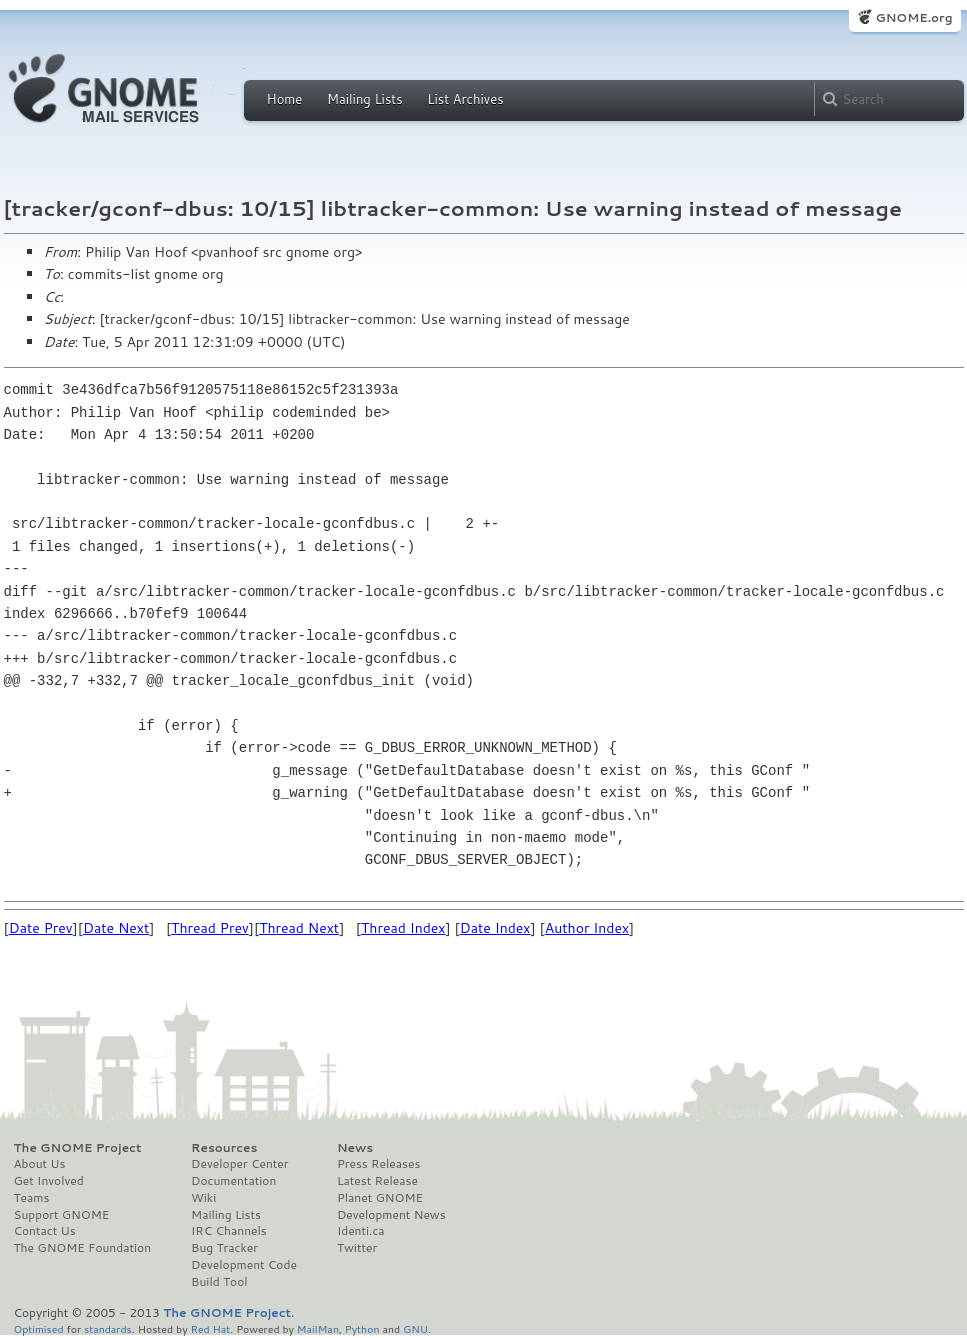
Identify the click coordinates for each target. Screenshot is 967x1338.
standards (108, 1328)
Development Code (244, 1265)
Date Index (495, 928)
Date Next (116, 928)
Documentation (233, 1181)
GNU (415, 1328)
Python (362, 1328)
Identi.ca (361, 1231)
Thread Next (299, 928)
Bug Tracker (224, 1248)
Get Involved (49, 1181)
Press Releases (378, 1164)
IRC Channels (229, 1231)
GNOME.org (913, 17)
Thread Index (403, 928)
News (355, 1148)
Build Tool (219, 1282)
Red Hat (210, 1328)
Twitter (357, 1248)
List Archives (465, 99)
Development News (391, 1215)
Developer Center (239, 1164)
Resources (224, 1148)
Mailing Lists (365, 99)
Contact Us (45, 1231)
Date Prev (41, 928)
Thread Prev (210, 928)
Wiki (203, 1198)
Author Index (587, 928)
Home (285, 99)
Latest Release (377, 1181)
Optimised (39, 1328)
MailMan (318, 1328)
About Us (40, 1164)
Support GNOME (62, 1215)
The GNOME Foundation (83, 1248)
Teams (32, 1198)
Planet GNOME (380, 1198)
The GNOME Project (78, 1148)
